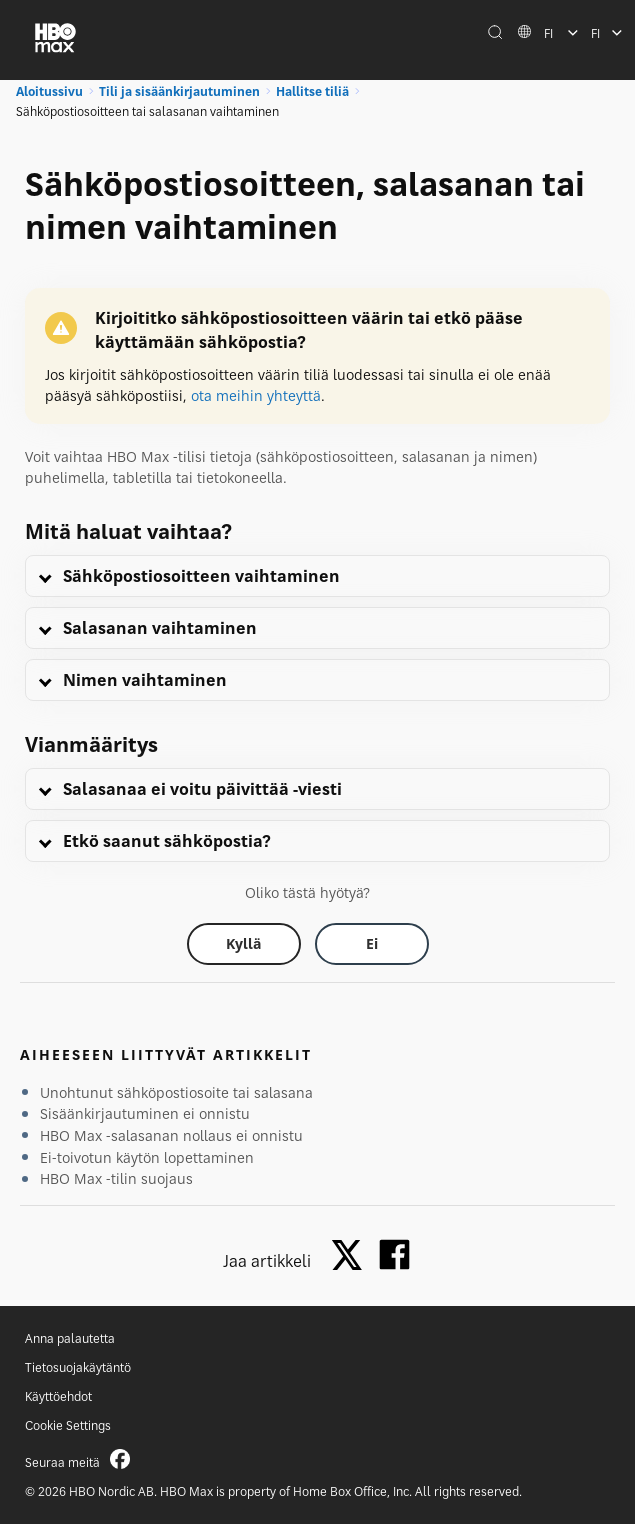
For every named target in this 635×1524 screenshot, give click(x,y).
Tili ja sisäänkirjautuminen (179, 91)
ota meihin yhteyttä (256, 395)
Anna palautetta (70, 1338)
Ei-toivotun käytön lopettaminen (147, 1157)
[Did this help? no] (372, 944)
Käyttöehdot (58, 1396)
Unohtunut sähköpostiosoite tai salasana (176, 1092)
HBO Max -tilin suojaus (116, 1178)
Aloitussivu (49, 91)
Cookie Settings (68, 1425)
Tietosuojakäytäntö (78, 1367)
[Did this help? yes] (244, 944)
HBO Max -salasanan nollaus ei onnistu (171, 1135)
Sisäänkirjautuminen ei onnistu (145, 1113)
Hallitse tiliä (312, 91)
